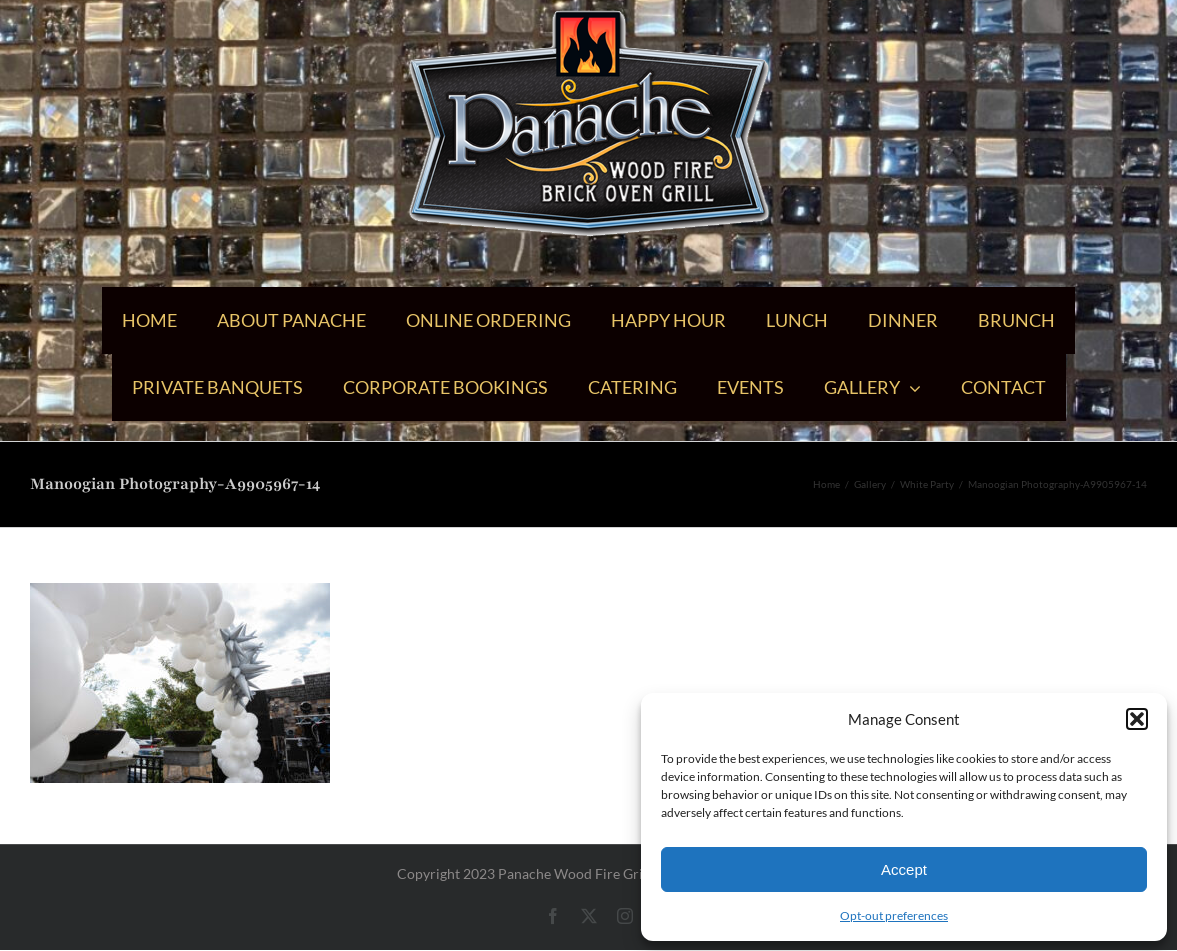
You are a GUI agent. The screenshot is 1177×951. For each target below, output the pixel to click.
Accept (904, 869)
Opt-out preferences (894, 915)
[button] (1137, 719)
